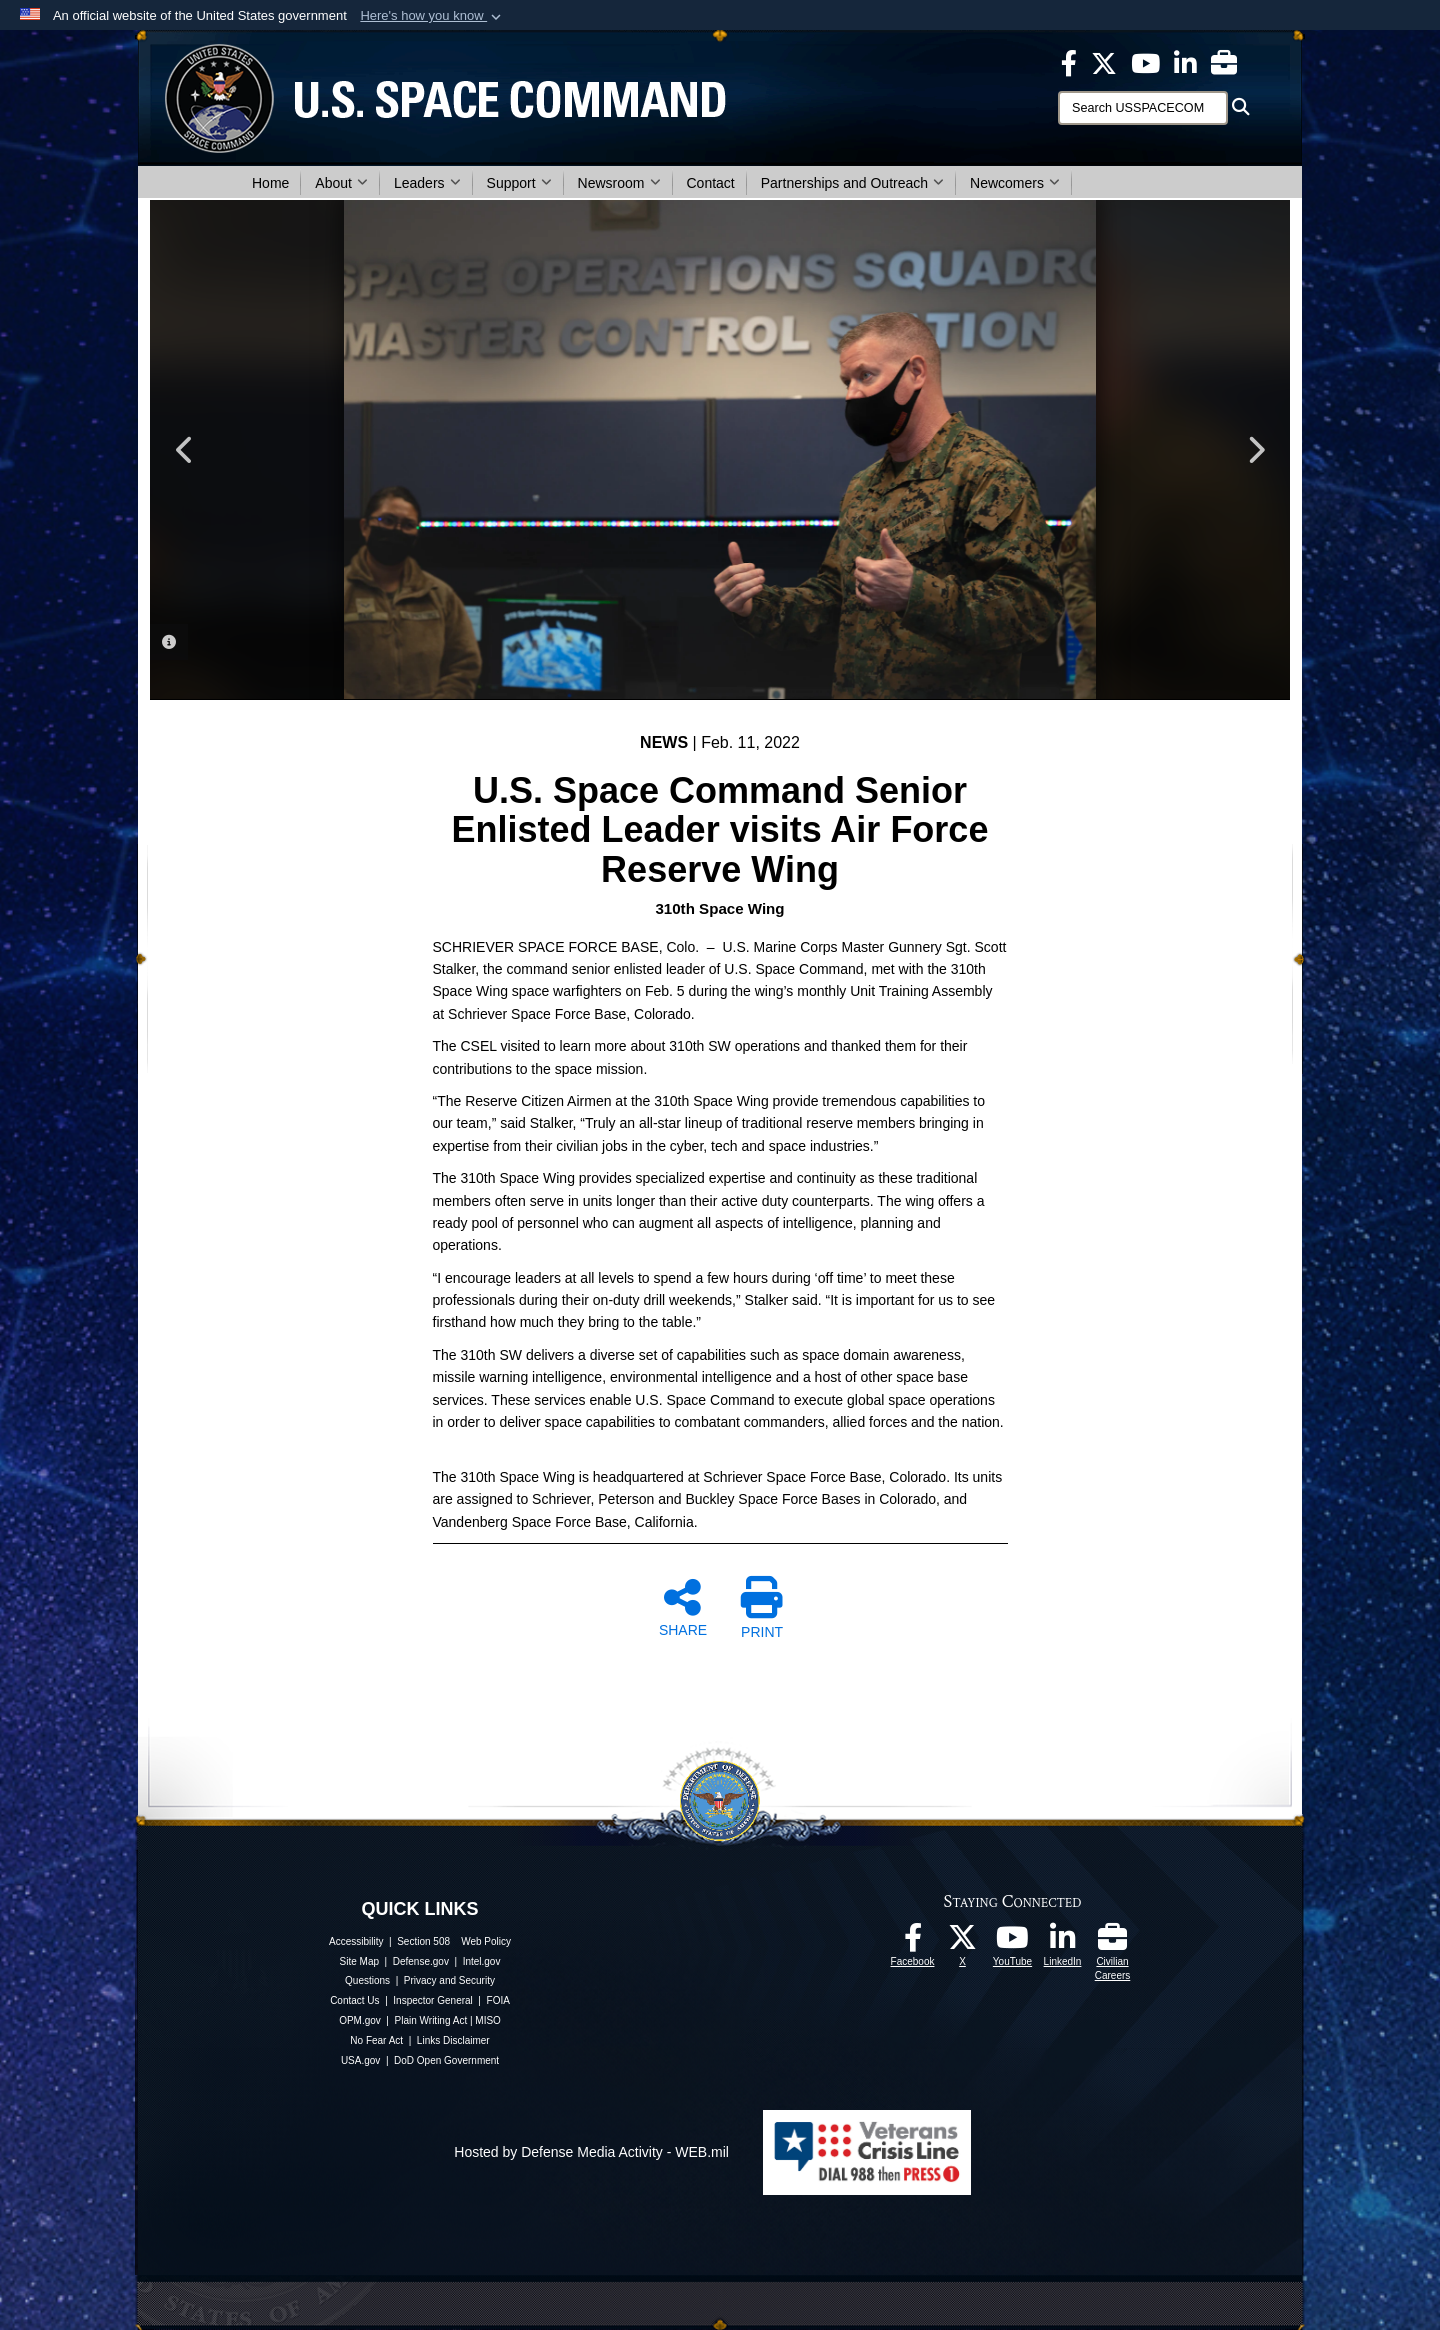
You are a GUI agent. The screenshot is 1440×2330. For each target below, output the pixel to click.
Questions (367, 1980)
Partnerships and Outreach (852, 183)
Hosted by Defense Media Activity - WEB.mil (591, 2152)
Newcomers (1015, 183)
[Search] (1143, 108)
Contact (711, 183)
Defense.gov (421, 1961)
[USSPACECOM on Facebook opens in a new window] (1069, 62)
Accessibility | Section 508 (389, 1941)
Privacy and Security (449, 1980)
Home (270, 183)
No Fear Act (376, 2040)
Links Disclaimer (453, 2040)
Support (519, 183)
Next (1255, 450)
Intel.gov (482, 1961)
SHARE (683, 1607)
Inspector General (433, 2000)
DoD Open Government (446, 2060)
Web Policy (486, 1941)
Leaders (427, 183)
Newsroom (619, 183)
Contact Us (354, 2000)
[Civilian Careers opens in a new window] (1224, 62)
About (341, 183)
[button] (432, 16)
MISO (488, 2020)
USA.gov (360, 2060)
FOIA (498, 2000)
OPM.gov (360, 2020)
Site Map (359, 1961)
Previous (185, 450)
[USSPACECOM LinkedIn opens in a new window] (1185, 62)
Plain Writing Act (431, 2020)
